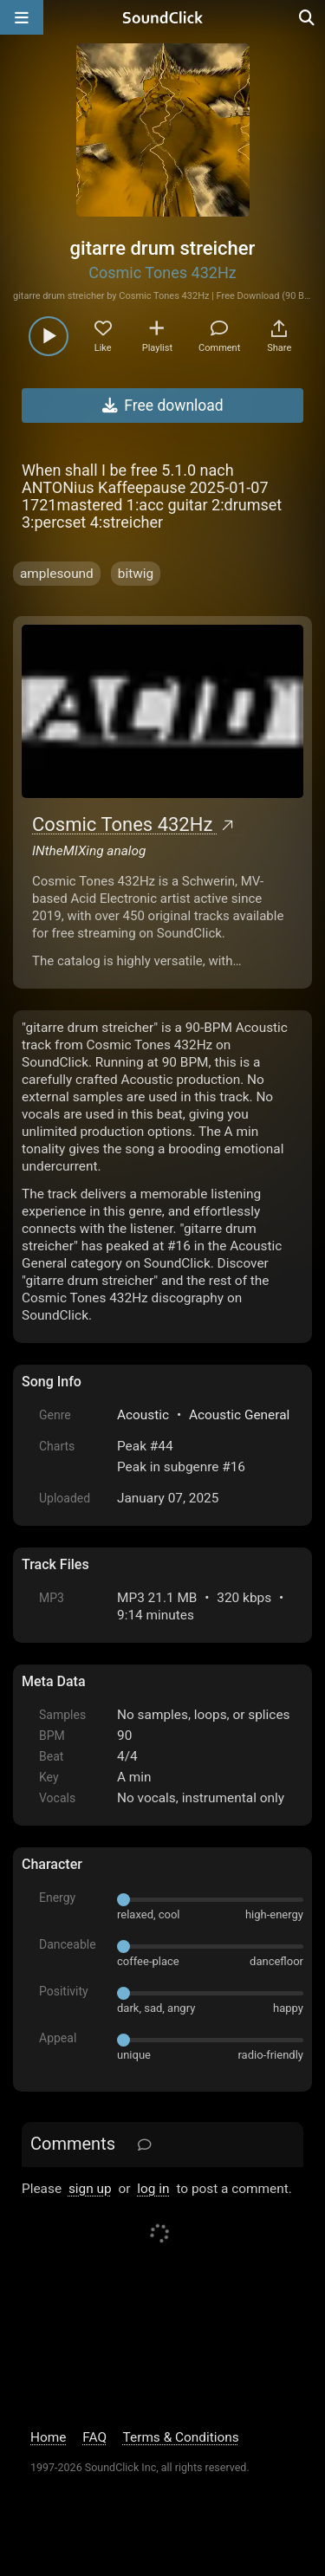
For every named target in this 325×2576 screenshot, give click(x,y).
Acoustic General (239, 1415)
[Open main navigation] (21, 17)
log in (153, 2188)
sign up (90, 2188)
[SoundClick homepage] (163, 17)
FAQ (94, 2437)
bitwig (135, 573)
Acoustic (143, 1415)
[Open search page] (307, 17)
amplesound (57, 573)
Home (48, 2437)
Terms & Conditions (181, 2437)
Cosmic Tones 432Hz (162, 272)
